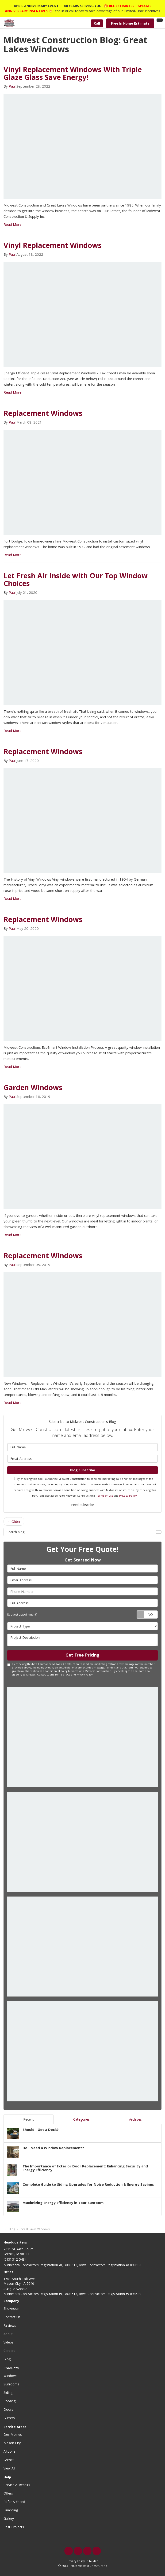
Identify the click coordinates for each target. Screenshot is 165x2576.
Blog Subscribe (82, 1470)
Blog (7, 2359)
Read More (13, 224)
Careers (9, 2350)
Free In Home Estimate (130, 23)
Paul (12, 86)
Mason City (12, 2443)
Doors (8, 2409)
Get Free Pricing (82, 1655)
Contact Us (12, 2317)
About (8, 2334)
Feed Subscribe (82, 1504)
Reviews (10, 2325)
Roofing (9, 2401)
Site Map (92, 2561)
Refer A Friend (14, 2501)
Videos (9, 2342)
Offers (8, 2493)
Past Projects (14, 2527)
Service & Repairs (17, 2485)
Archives (135, 2119)
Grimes (9, 2460)
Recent (28, 2119)
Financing (11, 2510)
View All (9, 2468)
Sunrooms (11, 2384)
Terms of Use (104, 1495)
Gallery (9, 2518)
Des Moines (13, 2434)
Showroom (12, 2308)
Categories (81, 2119)
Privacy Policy (128, 1495)
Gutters (9, 2418)
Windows (10, 2375)
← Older (14, 1521)
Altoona (9, 2451)
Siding (8, 2392)
